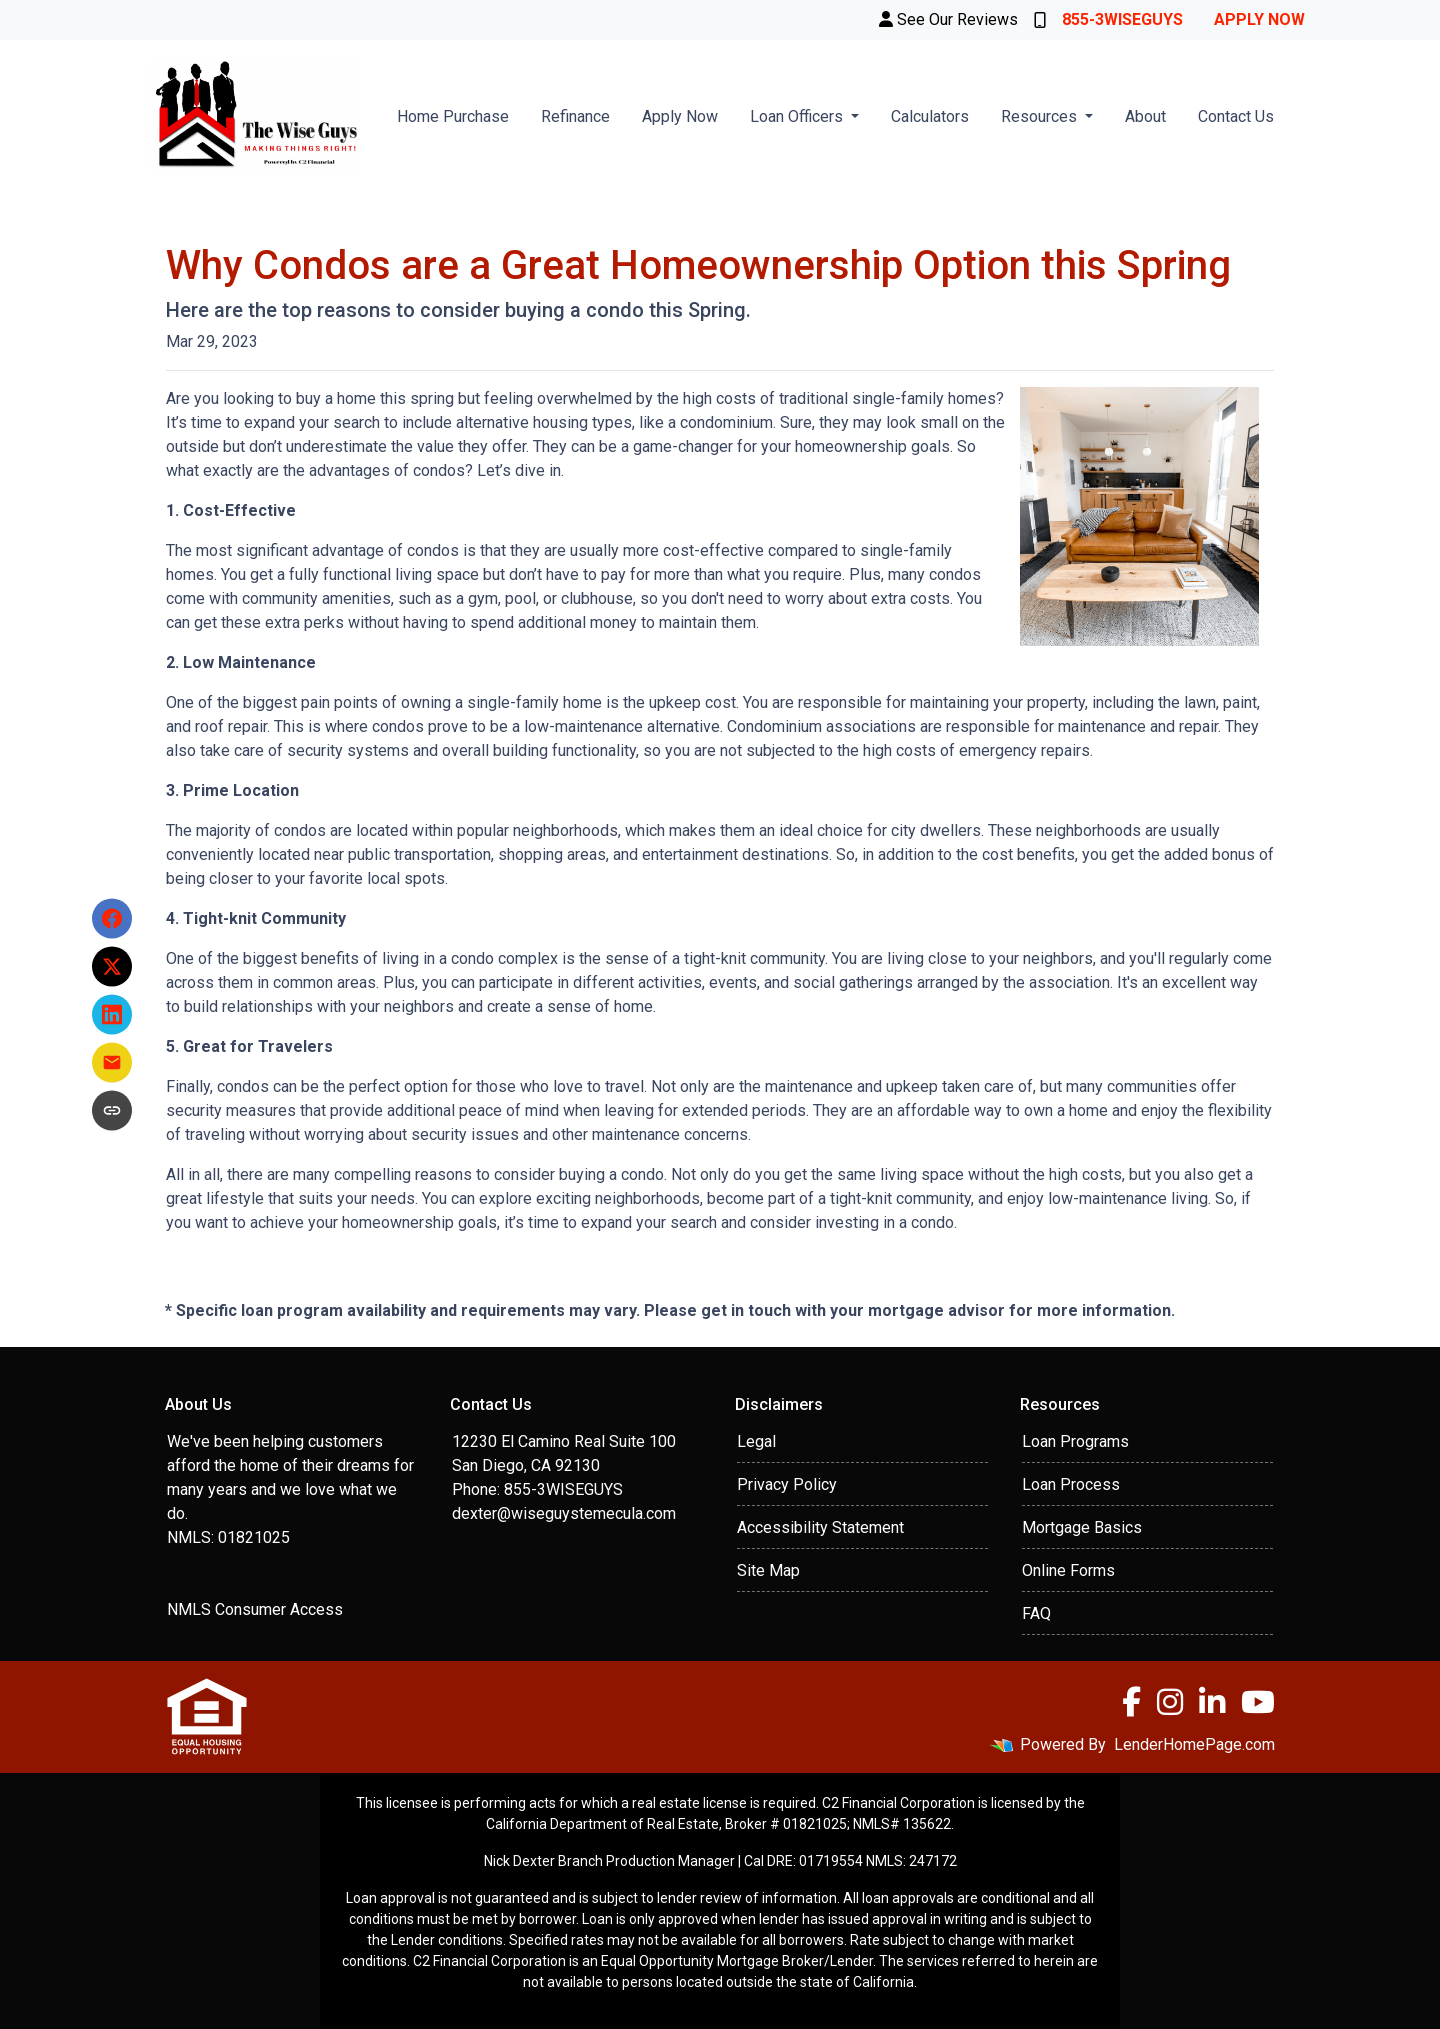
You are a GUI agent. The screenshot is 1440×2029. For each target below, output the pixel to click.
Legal (756, 1441)
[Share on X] (112, 967)
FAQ (1036, 1613)
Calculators (930, 116)
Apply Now (1259, 19)
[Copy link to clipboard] (112, 1111)
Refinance (575, 116)
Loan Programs (1075, 1441)
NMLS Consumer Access (255, 1609)
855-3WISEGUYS (1108, 19)
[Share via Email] (112, 1063)
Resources (1041, 116)
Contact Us (1236, 116)
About (1145, 116)
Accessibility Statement (820, 1527)
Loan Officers (798, 116)
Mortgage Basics (1082, 1527)
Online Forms (1068, 1570)
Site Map (768, 1570)
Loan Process (1071, 1484)
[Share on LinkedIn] (112, 1015)
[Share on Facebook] (112, 919)
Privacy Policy (787, 1484)
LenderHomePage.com (1194, 1744)
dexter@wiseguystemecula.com (564, 1513)
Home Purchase (453, 116)
